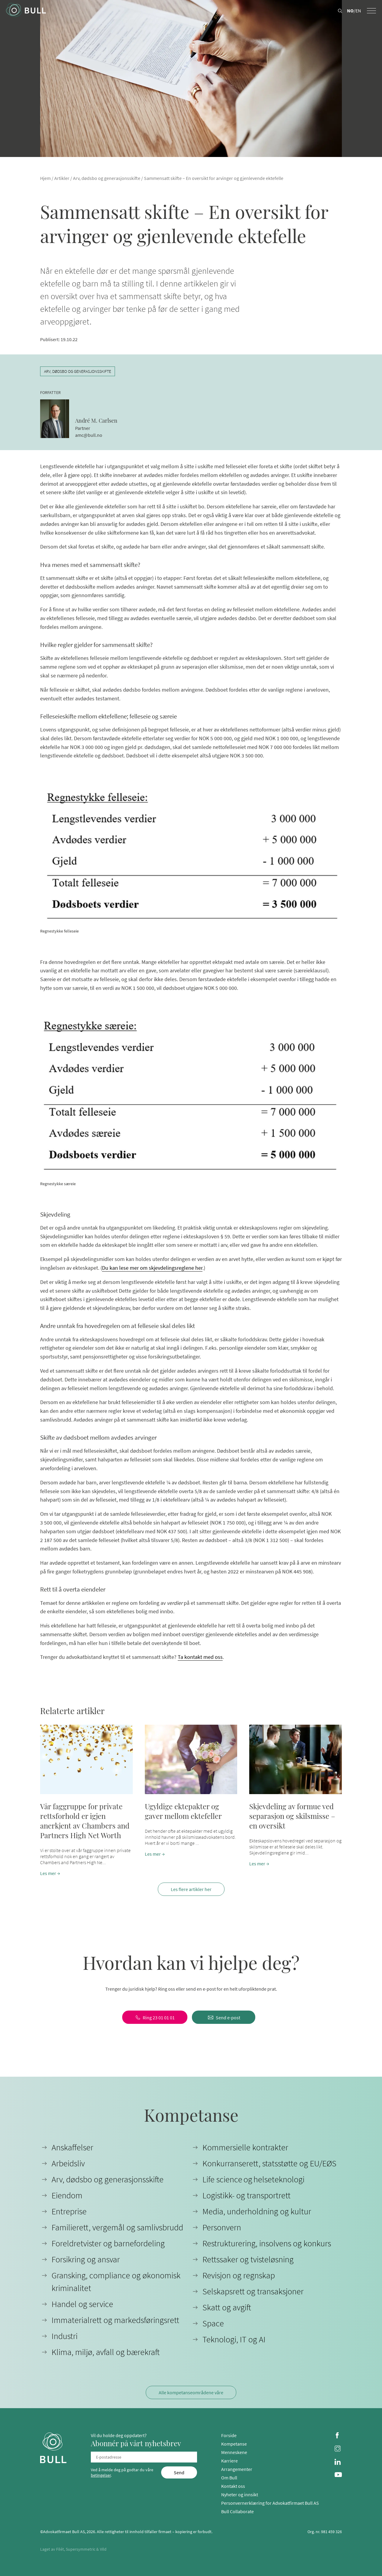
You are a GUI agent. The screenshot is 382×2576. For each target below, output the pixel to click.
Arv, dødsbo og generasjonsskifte (106, 178)
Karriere (229, 2461)
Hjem (45, 178)
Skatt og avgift (226, 2307)
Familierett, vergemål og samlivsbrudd (117, 2227)
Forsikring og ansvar (86, 2259)
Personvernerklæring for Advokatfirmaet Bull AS (270, 2503)
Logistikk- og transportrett (246, 2195)
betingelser (101, 2475)
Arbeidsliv (68, 2163)
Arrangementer (236, 2469)
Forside (229, 2435)
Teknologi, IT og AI (234, 2339)
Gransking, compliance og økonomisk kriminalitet (116, 2281)
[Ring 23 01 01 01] (154, 2017)
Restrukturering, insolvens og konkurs (266, 2243)
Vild (103, 2549)
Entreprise (69, 2211)
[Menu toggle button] (371, 10)
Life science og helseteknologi (253, 2179)
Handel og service (82, 2304)
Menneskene (234, 2452)
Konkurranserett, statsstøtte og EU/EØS (269, 2163)
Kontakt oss (233, 2486)
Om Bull (229, 2478)
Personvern (221, 2227)
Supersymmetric (80, 2549)
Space (213, 2323)
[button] (86, 1801)
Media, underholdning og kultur (256, 2211)
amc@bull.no (88, 435)
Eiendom (67, 2195)
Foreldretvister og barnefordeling (108, 2243)
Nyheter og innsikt (239, 2494)
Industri (65, 2336)
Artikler (61, 178)
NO (350, 11)
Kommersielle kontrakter (245, 2147)
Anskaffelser (72, 2147)
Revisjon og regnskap (238, 2275)
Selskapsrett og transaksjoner (253, 2291)
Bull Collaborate (237, 2511)
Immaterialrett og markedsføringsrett (115, 2320)
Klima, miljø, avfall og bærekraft (106, 2352)
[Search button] (340, 11)
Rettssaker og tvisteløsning (248, 2259)
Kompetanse (234, 2444)
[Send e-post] (223, 2017)
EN (358, 11)
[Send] (179, 2472)
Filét (60, 2549)
